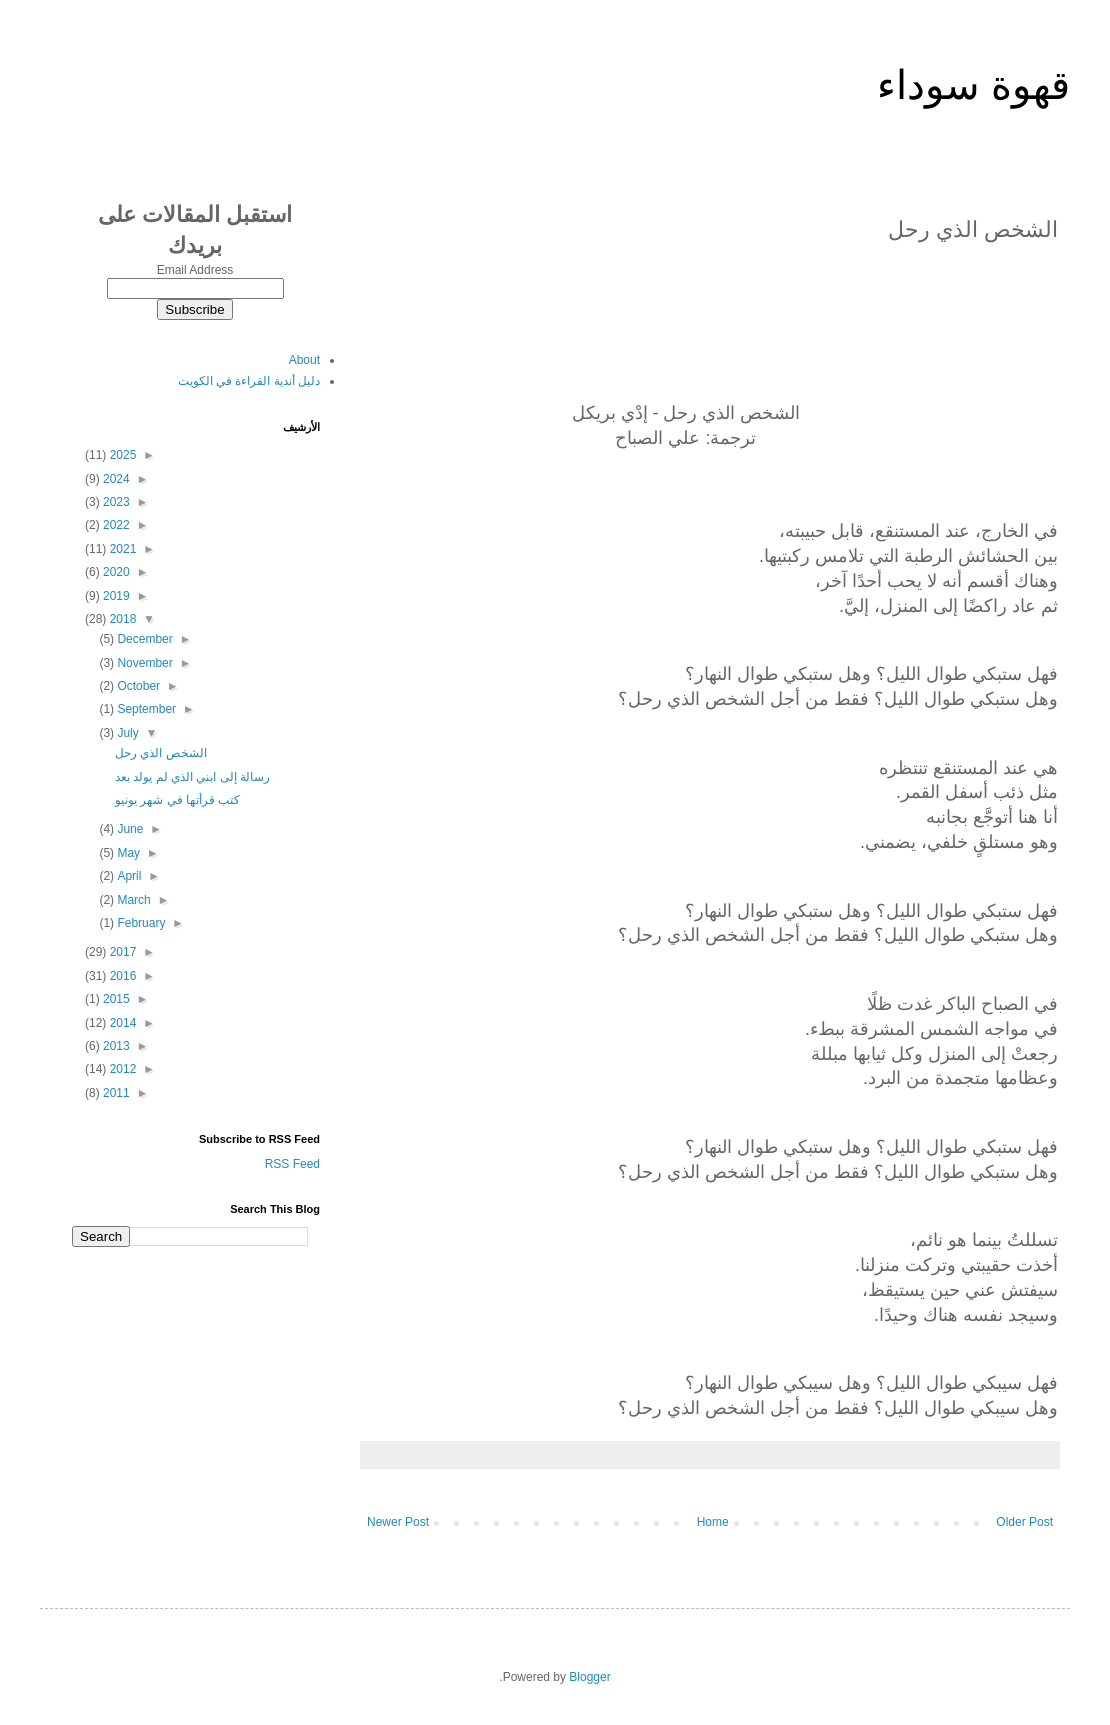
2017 (121, 952)
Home (713, 1522)
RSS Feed (292, 1164)
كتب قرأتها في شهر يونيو (177, 800)
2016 (121, 976)
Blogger (589, 1677)
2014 (121, 1023)
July (126, 733)
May (127, 853)
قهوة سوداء (973, 85)
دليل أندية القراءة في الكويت (249, 381)
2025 (121, 455)
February (139, 923)
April (127, 876)
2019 (115, 596)
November (143, 663)
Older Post (1024, 1522)
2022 (115, 525)
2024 (115, 479)
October (137, 686)
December (143, 639)
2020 (115, 572)
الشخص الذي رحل (161, 753)
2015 (115, 999)
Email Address (195, 270)
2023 (115, 502)
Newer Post (398, 1522)
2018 (121, 619)
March (132, 900)
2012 (121, 1069)
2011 (115, 1093)
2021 (121, 549)
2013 (115, 1046)
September (145, 709)
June (128, 829)
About (304, 360)
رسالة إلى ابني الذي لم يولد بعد (192, 777)
